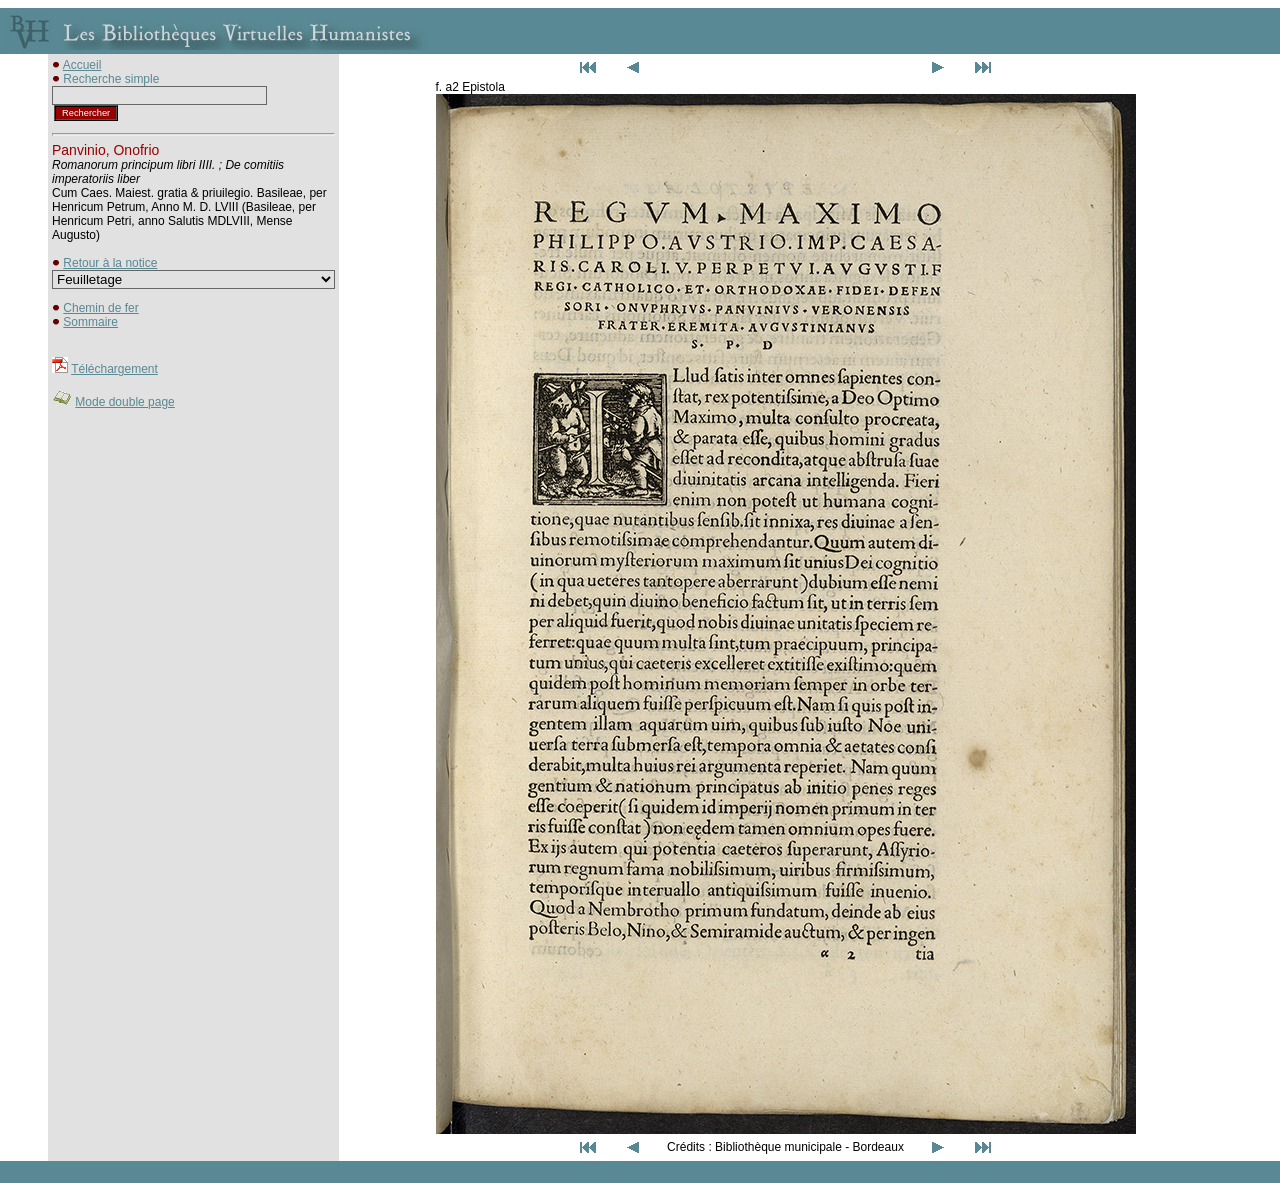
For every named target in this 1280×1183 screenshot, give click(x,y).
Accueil (82, 65)
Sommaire (90, 322)
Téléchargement (114, 369)
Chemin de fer (100, 308)
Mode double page (124, 402)
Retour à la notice (110, 263)
